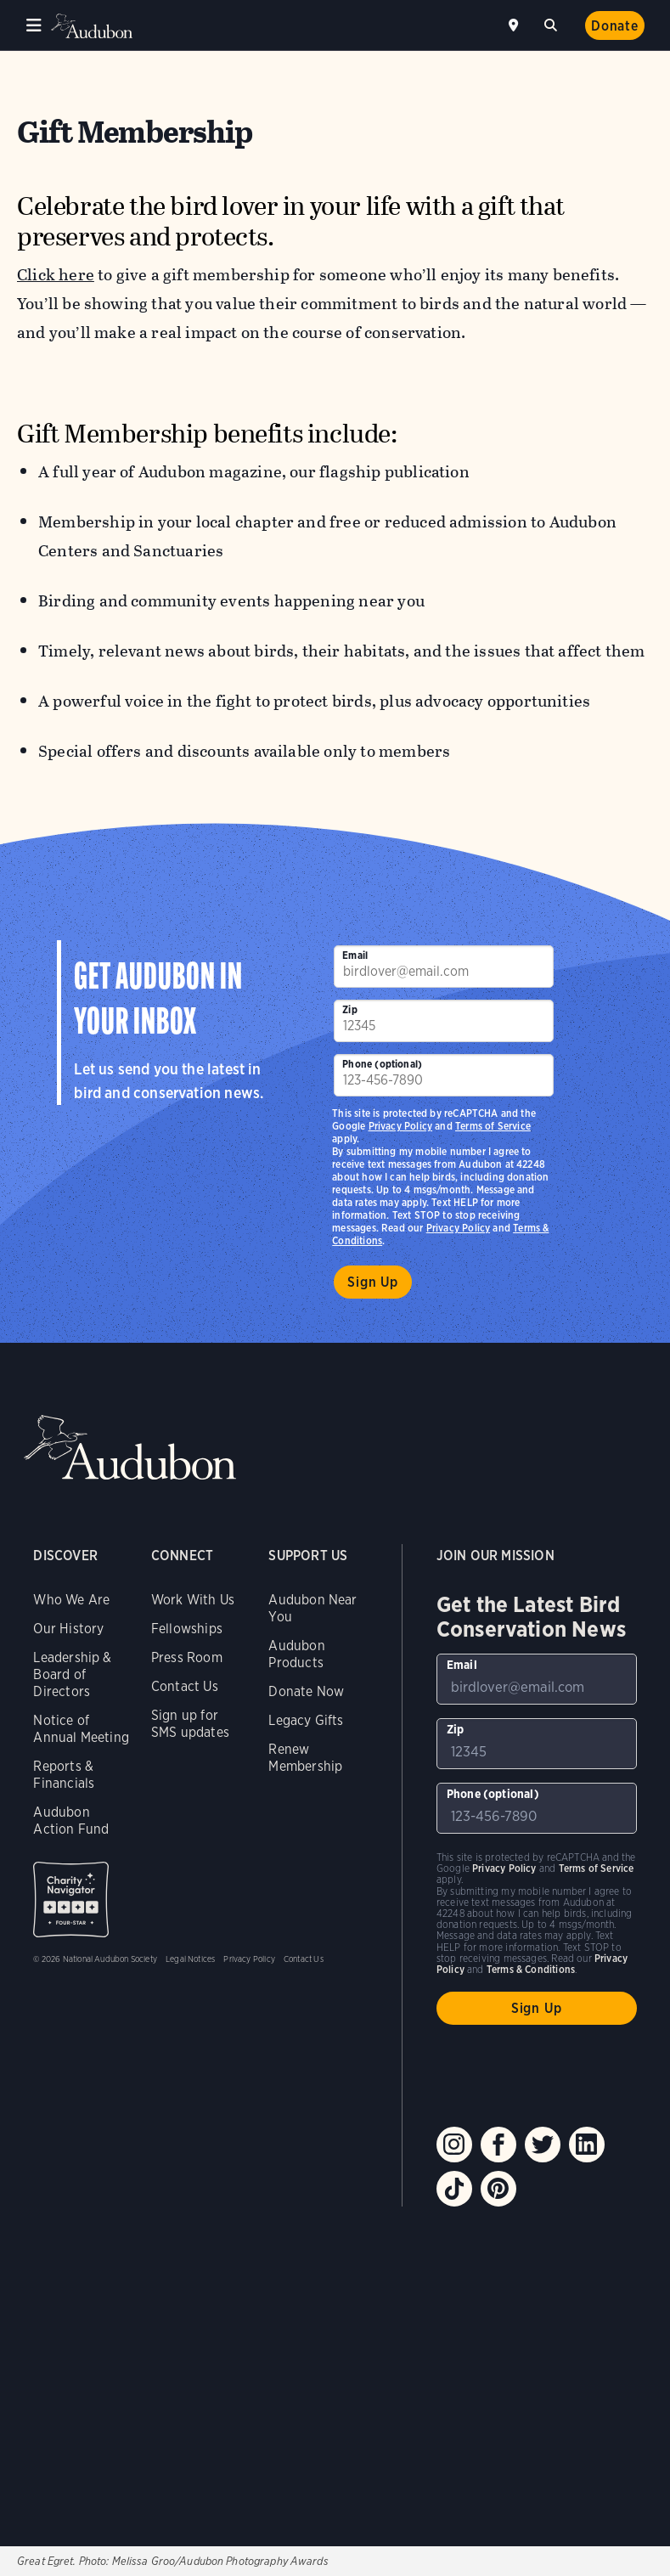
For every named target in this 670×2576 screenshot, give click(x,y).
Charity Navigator (71, 1899)
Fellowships (186, 1629)
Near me (515, 25)
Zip (350, 1009)
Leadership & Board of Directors (72, 1674)
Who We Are (71, 1600)
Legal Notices (190, 1958)
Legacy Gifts (305, 1720)
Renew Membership (305, 1757)
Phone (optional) (382, 1063)
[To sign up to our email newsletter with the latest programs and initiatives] (444, 966)
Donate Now (306, 1691)
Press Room (186, 1657)
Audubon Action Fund (71, 1820)
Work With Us (192, 1600)
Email (355, 955)
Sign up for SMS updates (190, 1723)
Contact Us (184, 1686)
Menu (33, 25)
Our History (68, 1629)
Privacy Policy (458, 1227)
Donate (615, 26)
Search (553, 22)
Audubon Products (296, 1654)
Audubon (93, 26)
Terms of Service (493, 1125)
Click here (55, 274)
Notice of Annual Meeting (81, 1728)
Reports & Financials (63, 1774)
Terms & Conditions (531, 1969)
